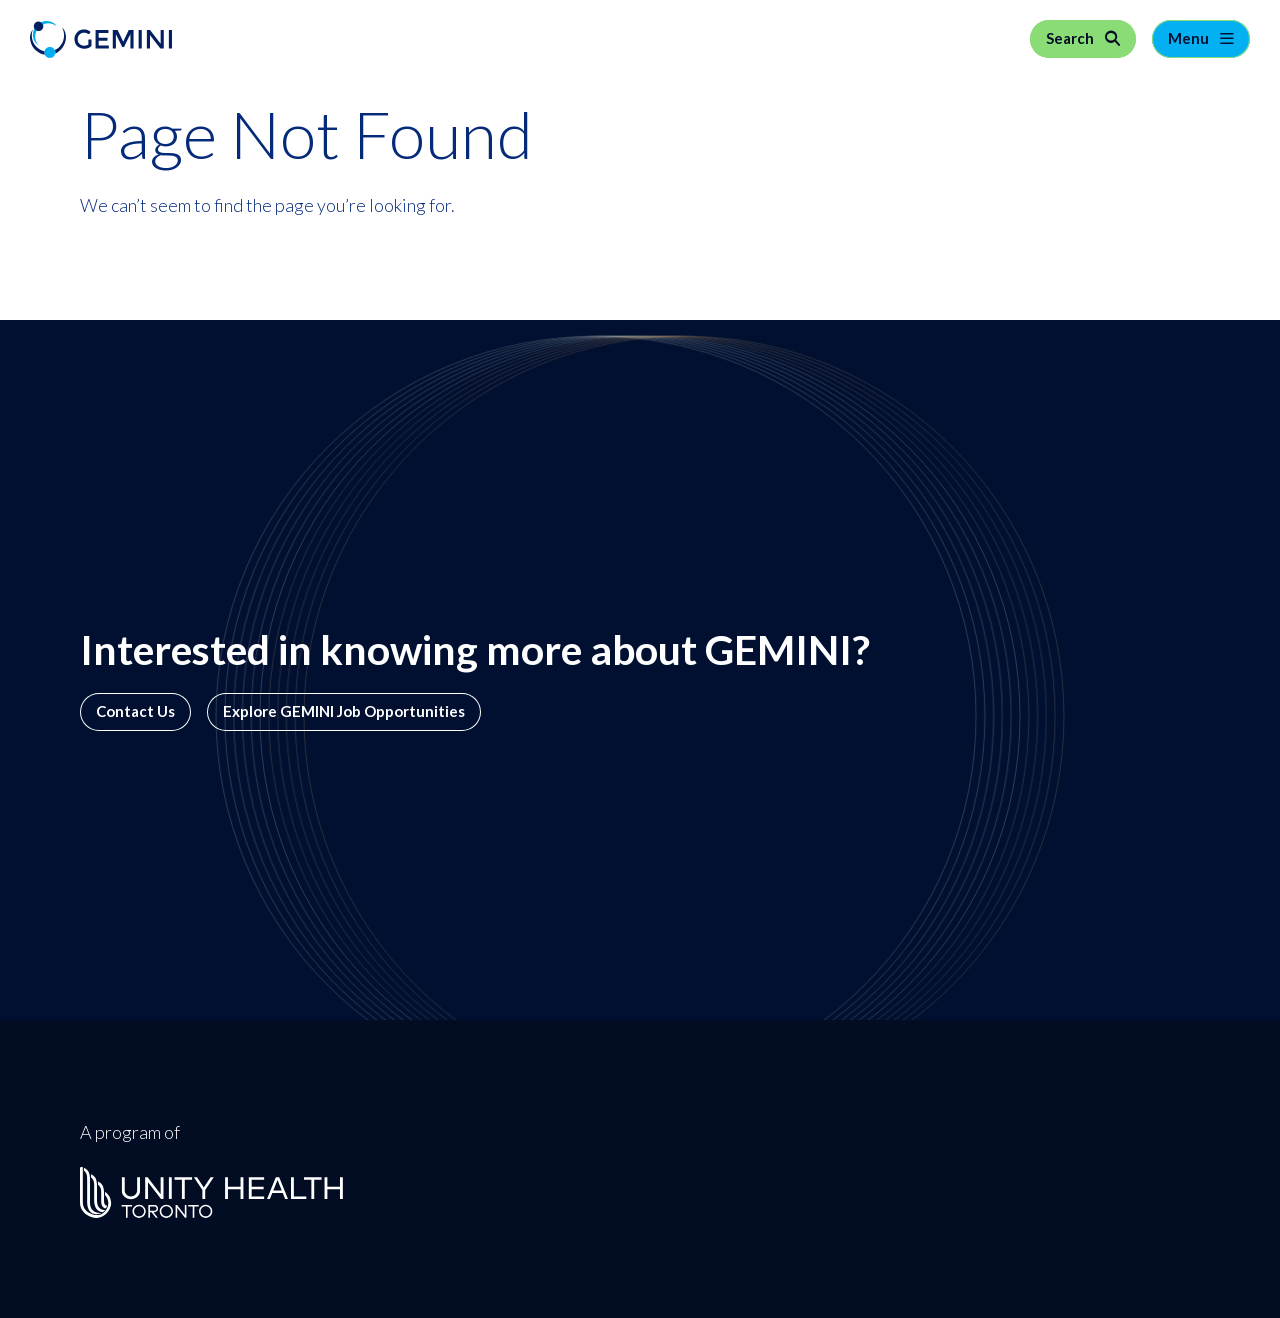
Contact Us (135, 711)
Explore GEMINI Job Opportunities (344, 711)
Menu (1190, 38)
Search (1071, 38)
